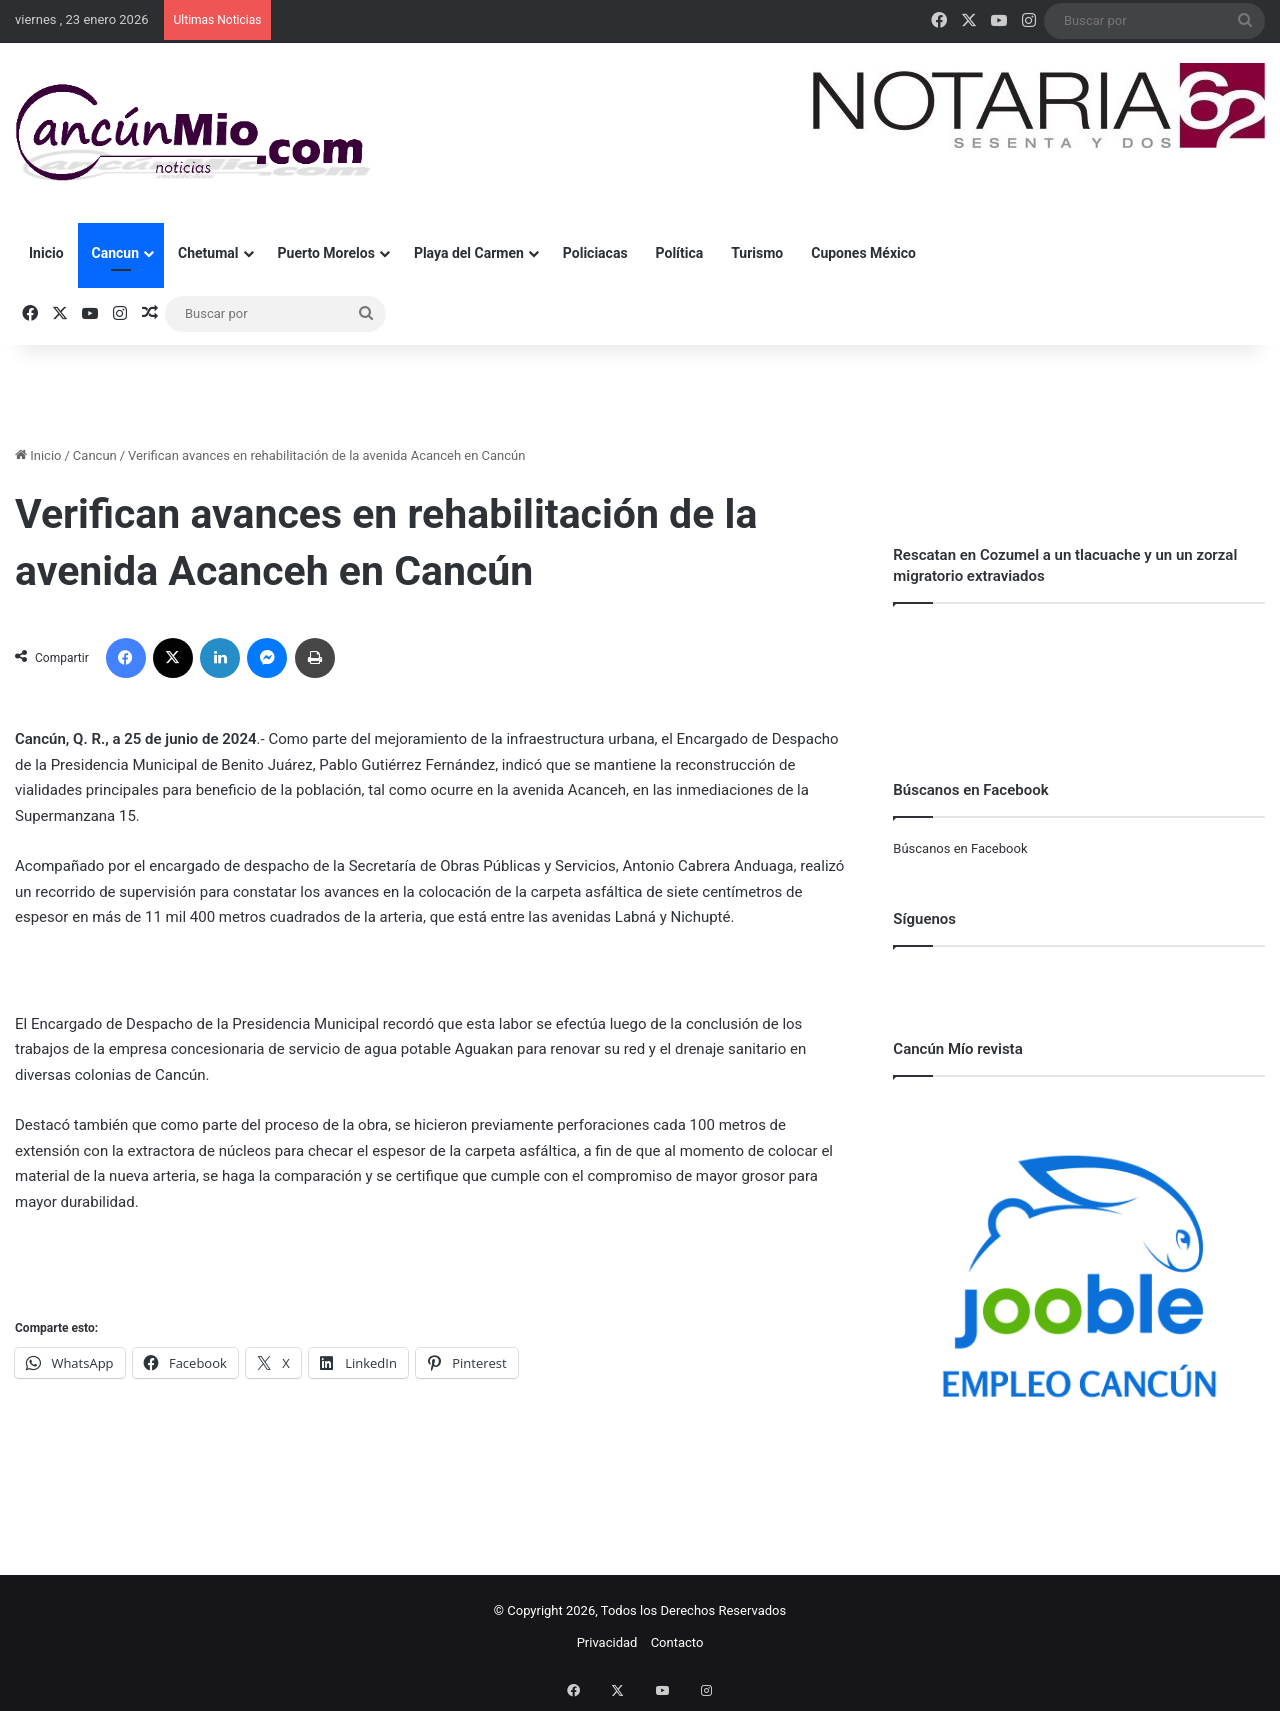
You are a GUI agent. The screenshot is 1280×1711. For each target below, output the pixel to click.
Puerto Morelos (326, 253)
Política (680, 253)
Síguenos (924, 919)
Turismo (757, 253)
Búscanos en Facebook (960, 848)
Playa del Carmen (469, 253)
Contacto (677, 1642)
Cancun (115, 253)
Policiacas (595, 253)
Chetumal (208, 253)
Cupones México (863, 253)
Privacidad (607, 1642)
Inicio (46, 253)
